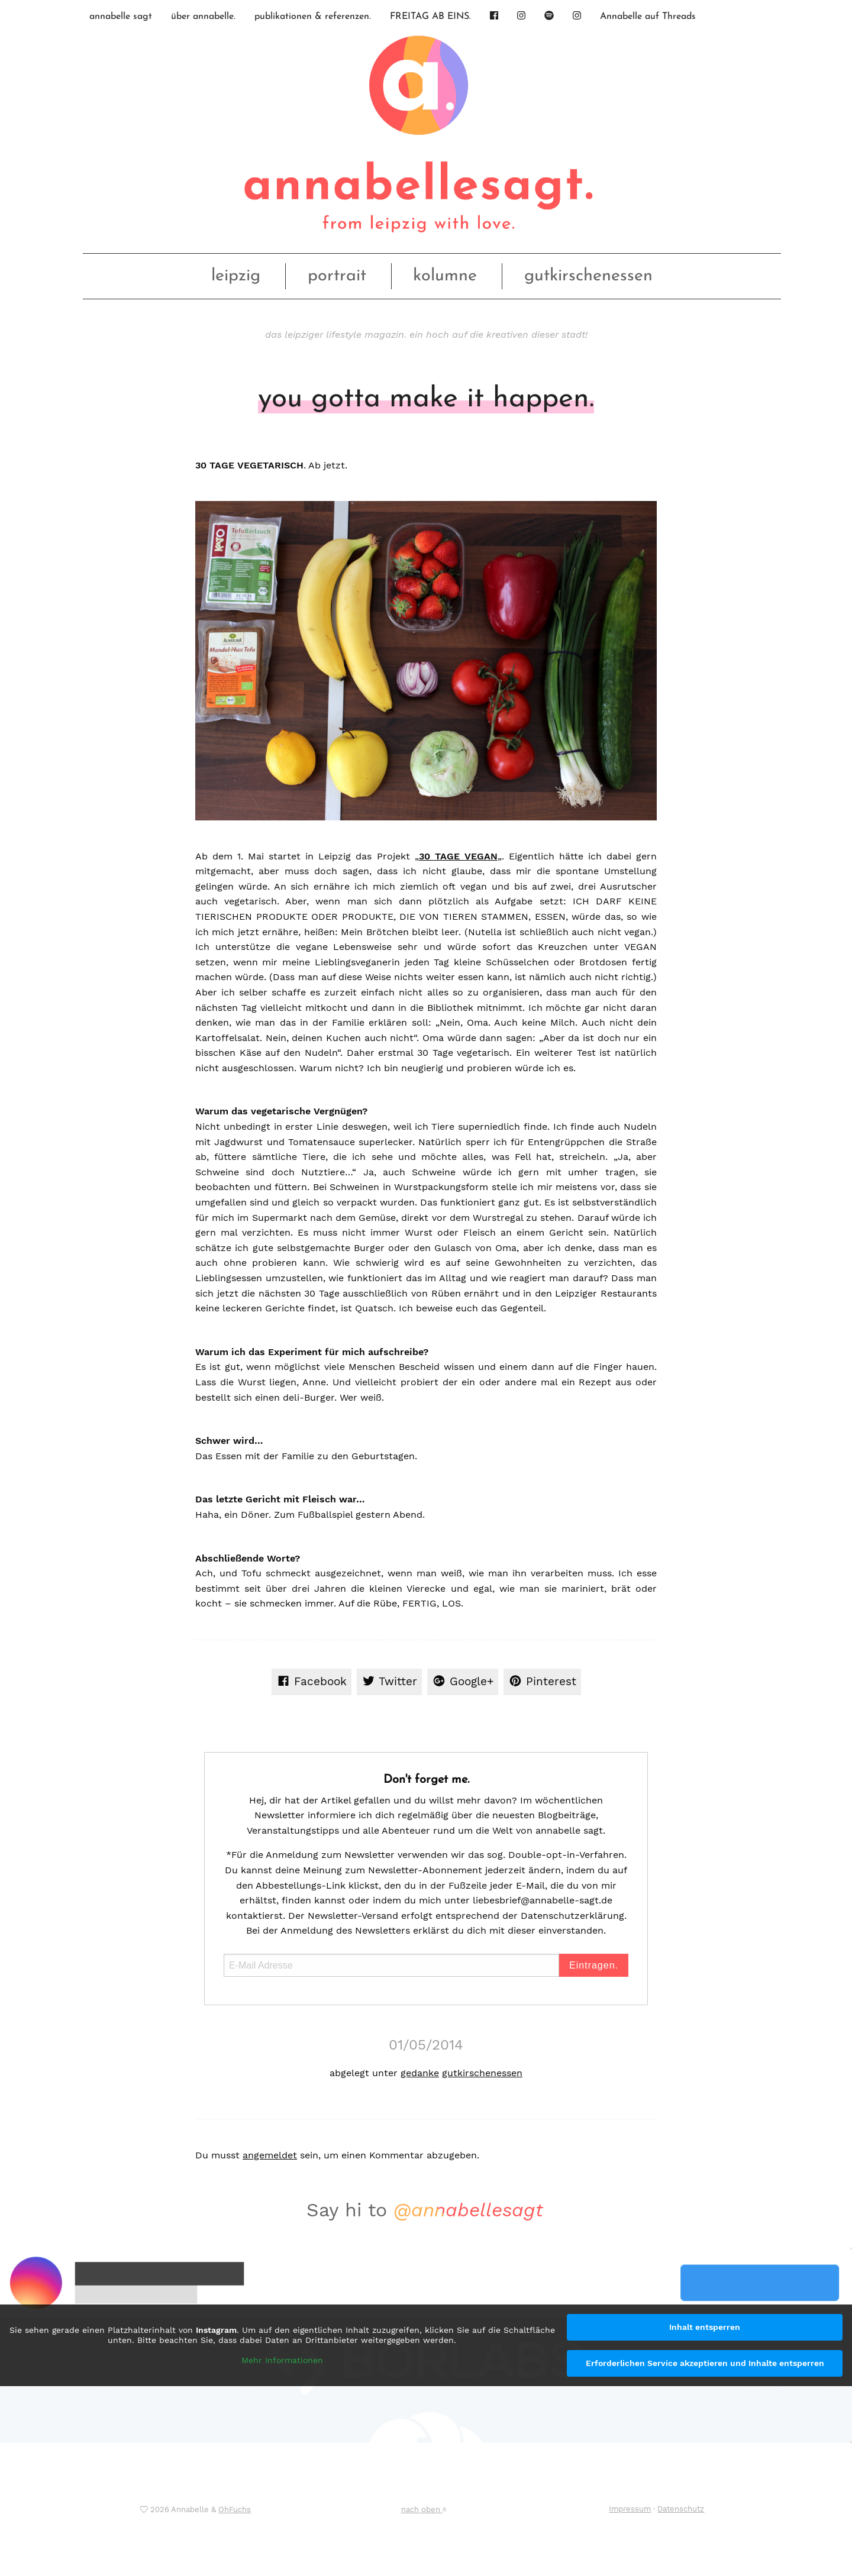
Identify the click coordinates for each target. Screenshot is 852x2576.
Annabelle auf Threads (648, 16)
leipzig (235, 276)
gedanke (420, 2073)
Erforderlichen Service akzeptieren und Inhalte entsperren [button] (705, 2363)
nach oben (423, 2509)
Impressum (630, 2508)
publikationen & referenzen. (312, 16)
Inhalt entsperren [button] (704, 2327)
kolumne (445, 276)
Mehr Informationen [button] (282, 2360)
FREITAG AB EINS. (430, 16)
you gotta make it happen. (426, 399)
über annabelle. (203, 16)
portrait (337, 276)
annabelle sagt (120, 16)
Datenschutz (680, 2508)
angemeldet (270, 2155)
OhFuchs (234, 2509)
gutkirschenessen (588, 276)
